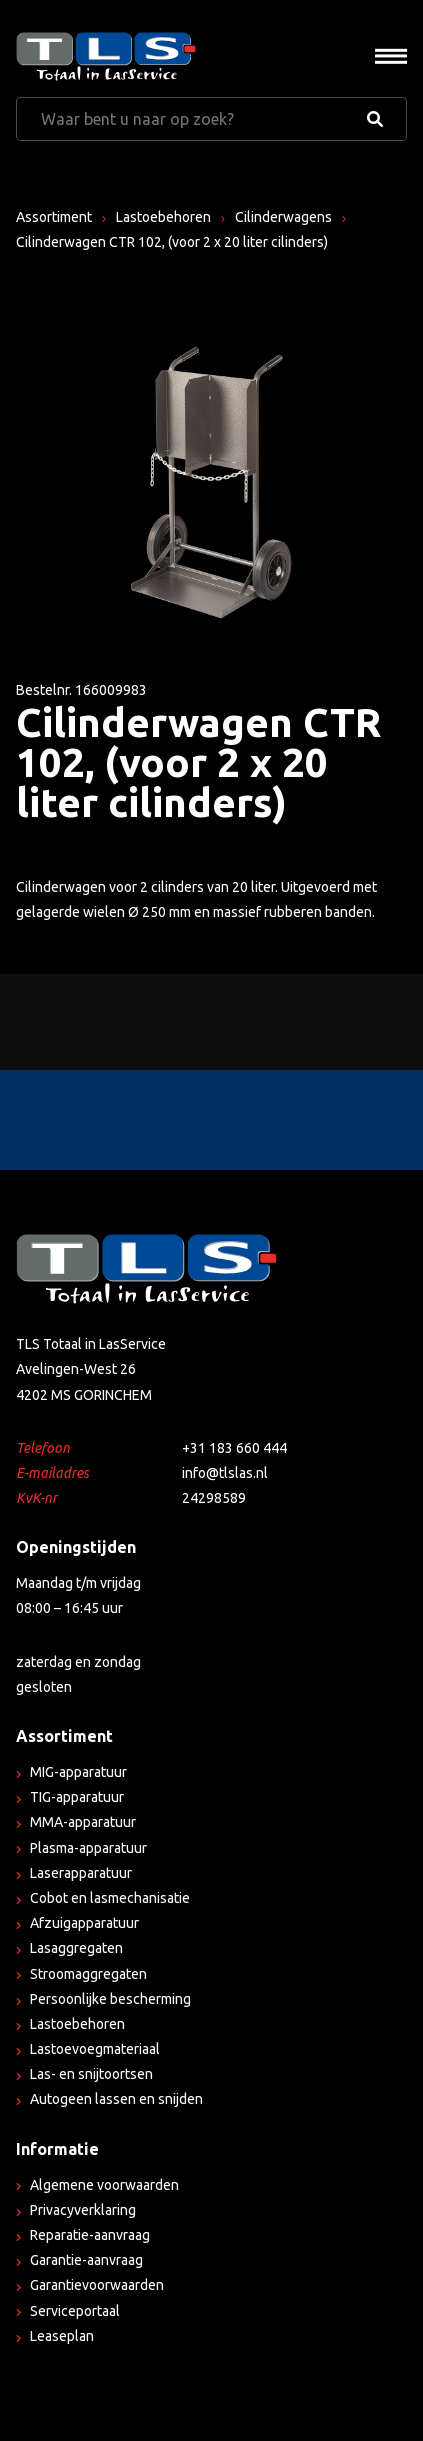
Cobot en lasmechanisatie (110, 1898)
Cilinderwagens (283, 217)
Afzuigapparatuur (84, 1923)
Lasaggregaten (76, 1948)
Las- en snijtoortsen (91, 2074)
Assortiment (54, 217)
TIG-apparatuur (77, 1797)
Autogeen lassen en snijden (116, 2099)
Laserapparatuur (81, 1873)
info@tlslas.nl (225, 1473)
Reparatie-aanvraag (90, 2235)
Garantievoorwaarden (97, 2285)
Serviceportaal (75, 2311)
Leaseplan (62, 2336)
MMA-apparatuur (83, 1822)
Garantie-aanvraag (86, 2260)
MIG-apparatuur (78, 1772)
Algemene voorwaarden (104, 2185)
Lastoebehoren (163, 217)
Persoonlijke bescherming (110, 1999)
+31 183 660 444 (234, 1448)
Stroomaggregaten (88, 1974)
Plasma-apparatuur (88, 1848)
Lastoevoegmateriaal (95, 2049)
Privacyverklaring (83, 2210)
